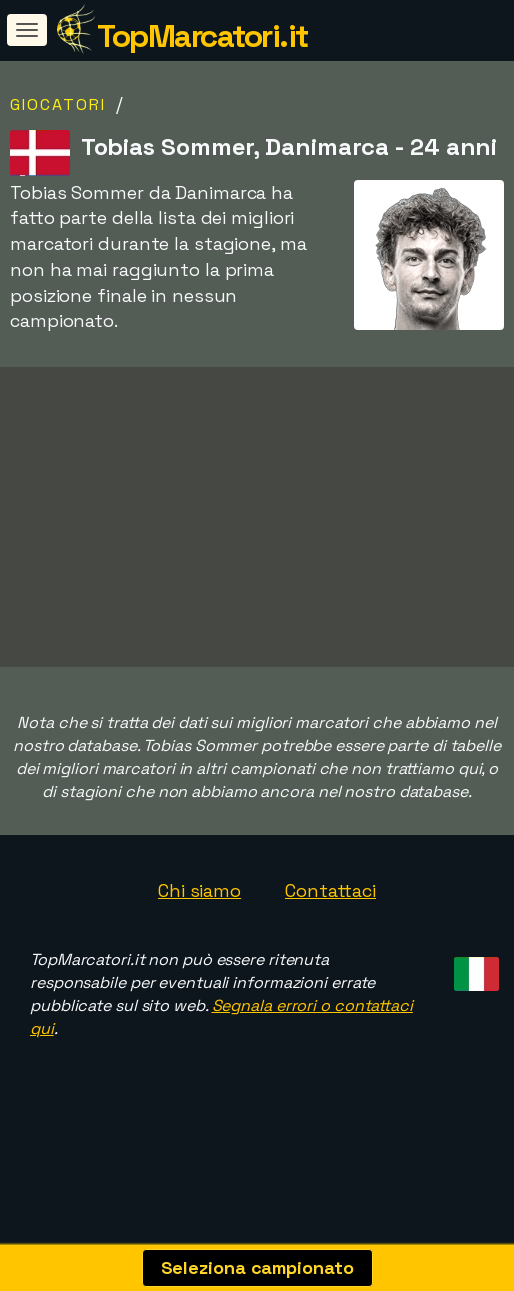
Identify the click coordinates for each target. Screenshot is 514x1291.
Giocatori (58, 104)
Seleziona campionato (257, 1267)
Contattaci (330, 943)
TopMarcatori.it (202, 36)
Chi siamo (199, 943)
